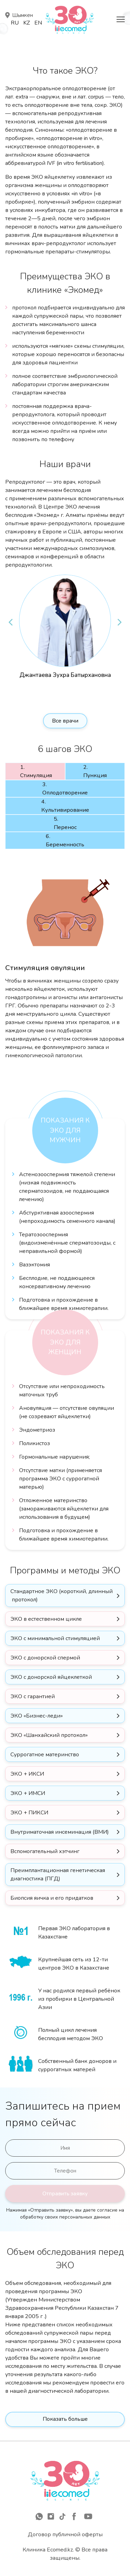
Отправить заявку (65, 2193)
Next (119, 622)
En (38, 23)
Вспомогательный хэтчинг (44, 1851)
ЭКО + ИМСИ (27, 1793)
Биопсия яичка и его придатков (51, 1898)
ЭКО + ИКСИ (27, 1774)
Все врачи (65, 721)
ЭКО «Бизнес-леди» (36, 1716)
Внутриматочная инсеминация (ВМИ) (59, 1832)
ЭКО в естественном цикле (46, 1619)
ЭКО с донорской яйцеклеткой (51, 1677)
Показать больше (65, 2419)
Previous (10, 622)
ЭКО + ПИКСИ (29, 1812)
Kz (26, 23)
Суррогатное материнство (44, 1754)
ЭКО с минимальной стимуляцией (55, 1638)
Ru (15, 23)
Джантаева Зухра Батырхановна (65, 675)
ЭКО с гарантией (32, 1696)
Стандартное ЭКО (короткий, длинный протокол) (61, 1595)
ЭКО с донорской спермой (45, 1658)
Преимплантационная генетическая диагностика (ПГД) (57, 1874)
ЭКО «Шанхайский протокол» (49, 1735)
